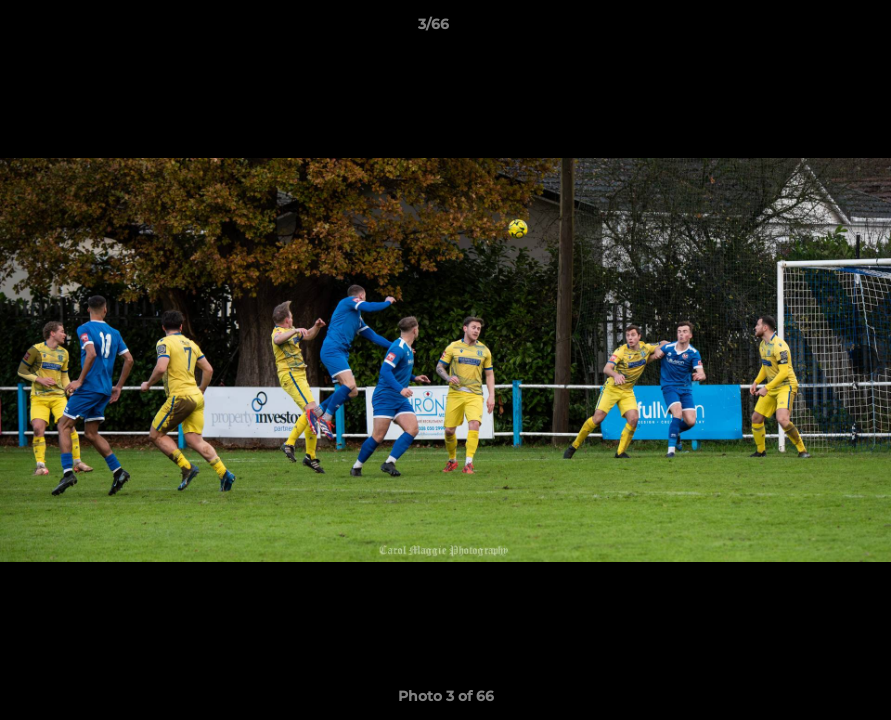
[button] (807, 29)
